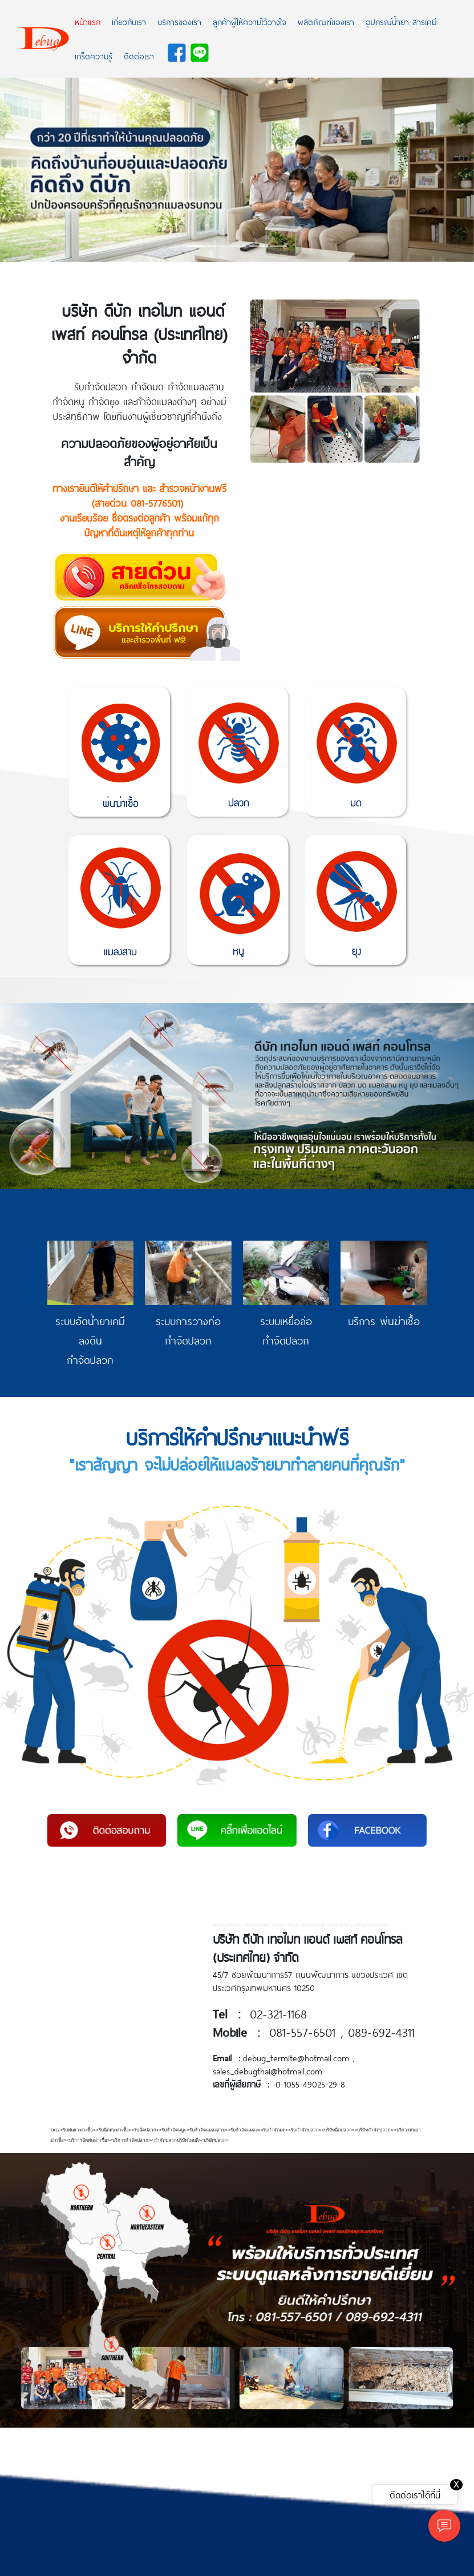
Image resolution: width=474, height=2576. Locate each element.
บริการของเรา (179, 21)
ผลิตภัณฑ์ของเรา (326, 21)
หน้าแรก (87, 21)
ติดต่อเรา (139, 56)
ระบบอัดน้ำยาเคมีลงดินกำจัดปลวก (90, 1340)
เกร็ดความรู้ (93, 56)
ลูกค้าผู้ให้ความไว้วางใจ (249, 21)
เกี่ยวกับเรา (129, 21)
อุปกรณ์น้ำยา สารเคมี (401, 21)
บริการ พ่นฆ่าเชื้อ (384, 1321)
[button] (35, 170)
